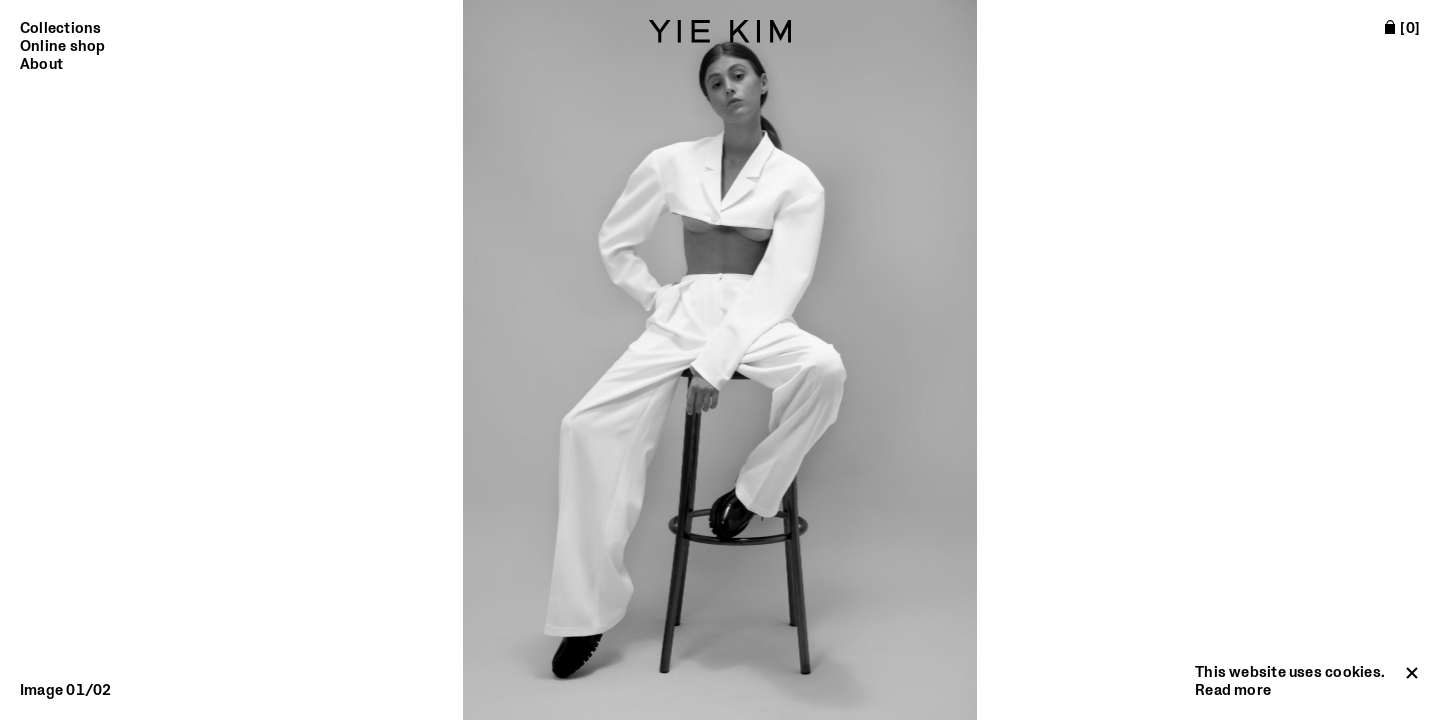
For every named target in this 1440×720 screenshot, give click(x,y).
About (41, 65)
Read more (1233, 690)
